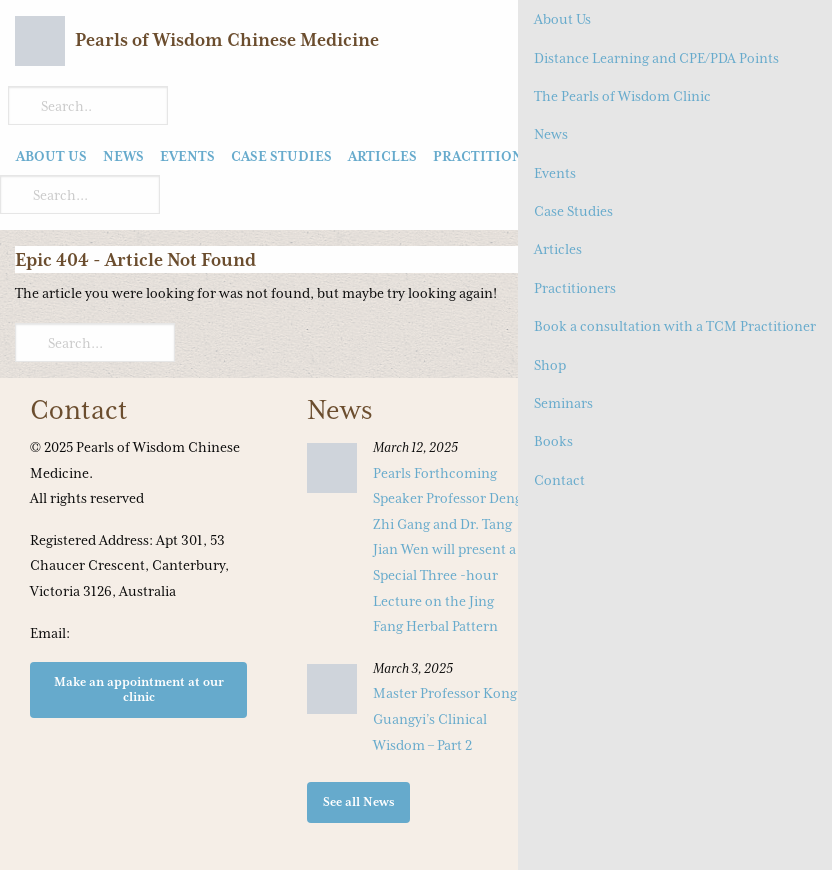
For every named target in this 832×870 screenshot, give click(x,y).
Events (555, 173)
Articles (558, 249)
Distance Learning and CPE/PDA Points (656, 58)
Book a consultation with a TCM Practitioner (675, 326)
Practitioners (575, 288)
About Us (562, 19)
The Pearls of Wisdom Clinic (622, 96)
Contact (559, 480)
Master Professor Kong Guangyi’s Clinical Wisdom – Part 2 (445, 718)
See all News (359, 801)
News (551, 134)
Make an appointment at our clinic (139, 688)
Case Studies (573, 211)
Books (553, 441)
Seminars (563, 403)
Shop (550, 365)
